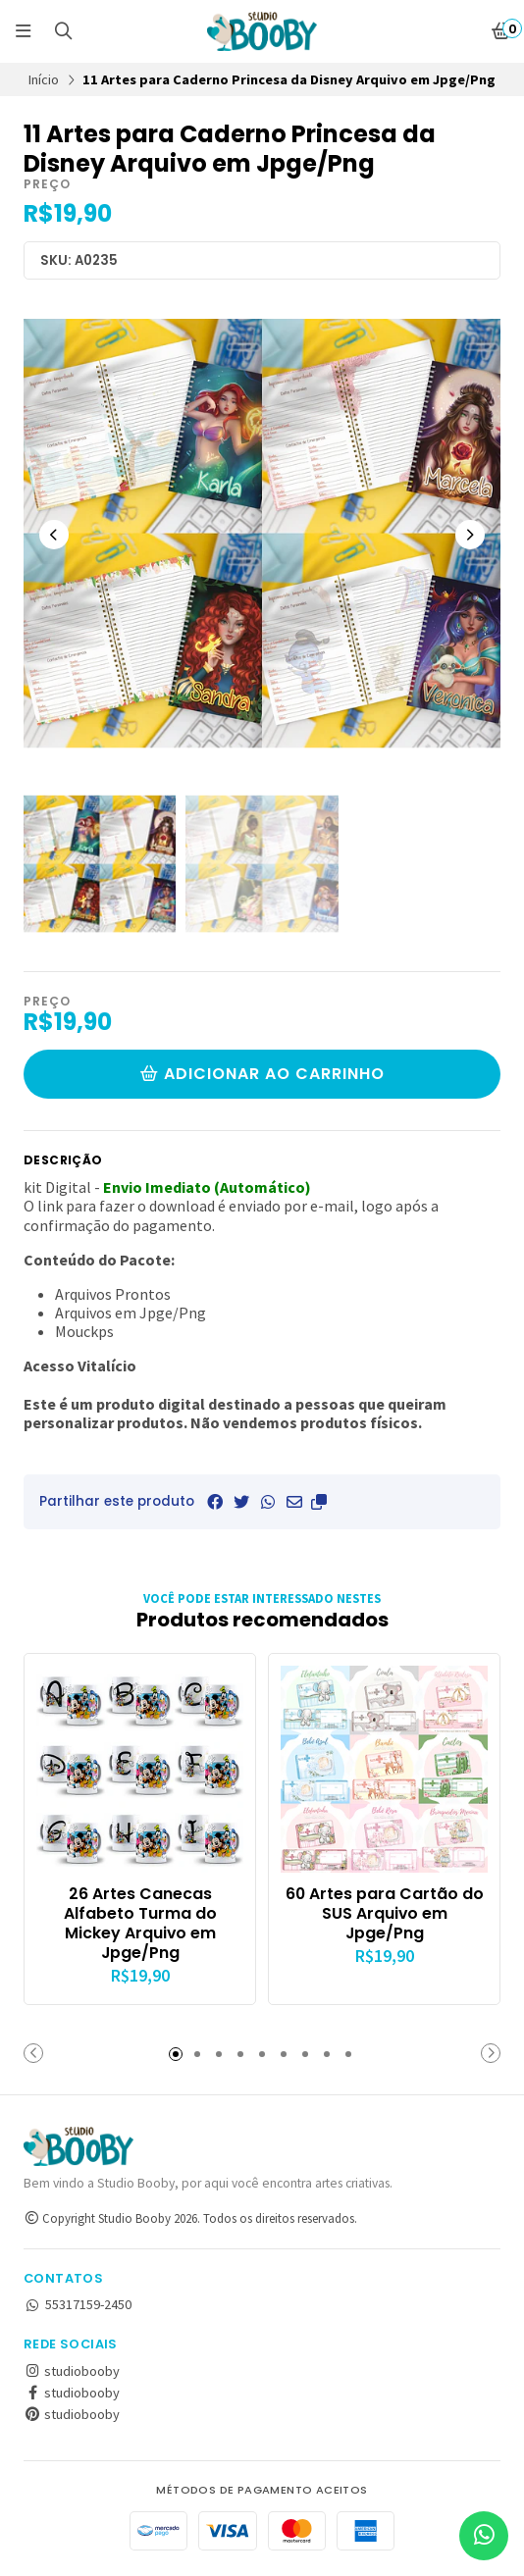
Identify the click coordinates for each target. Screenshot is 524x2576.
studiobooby (72, 2371)
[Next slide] (470, 534)
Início (43, 79)
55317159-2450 (77, 2304)
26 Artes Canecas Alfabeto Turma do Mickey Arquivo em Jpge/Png (140, 1923)
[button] (319, 1502)
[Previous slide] (54, 534)
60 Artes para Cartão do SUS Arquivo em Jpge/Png (385, 1913)
